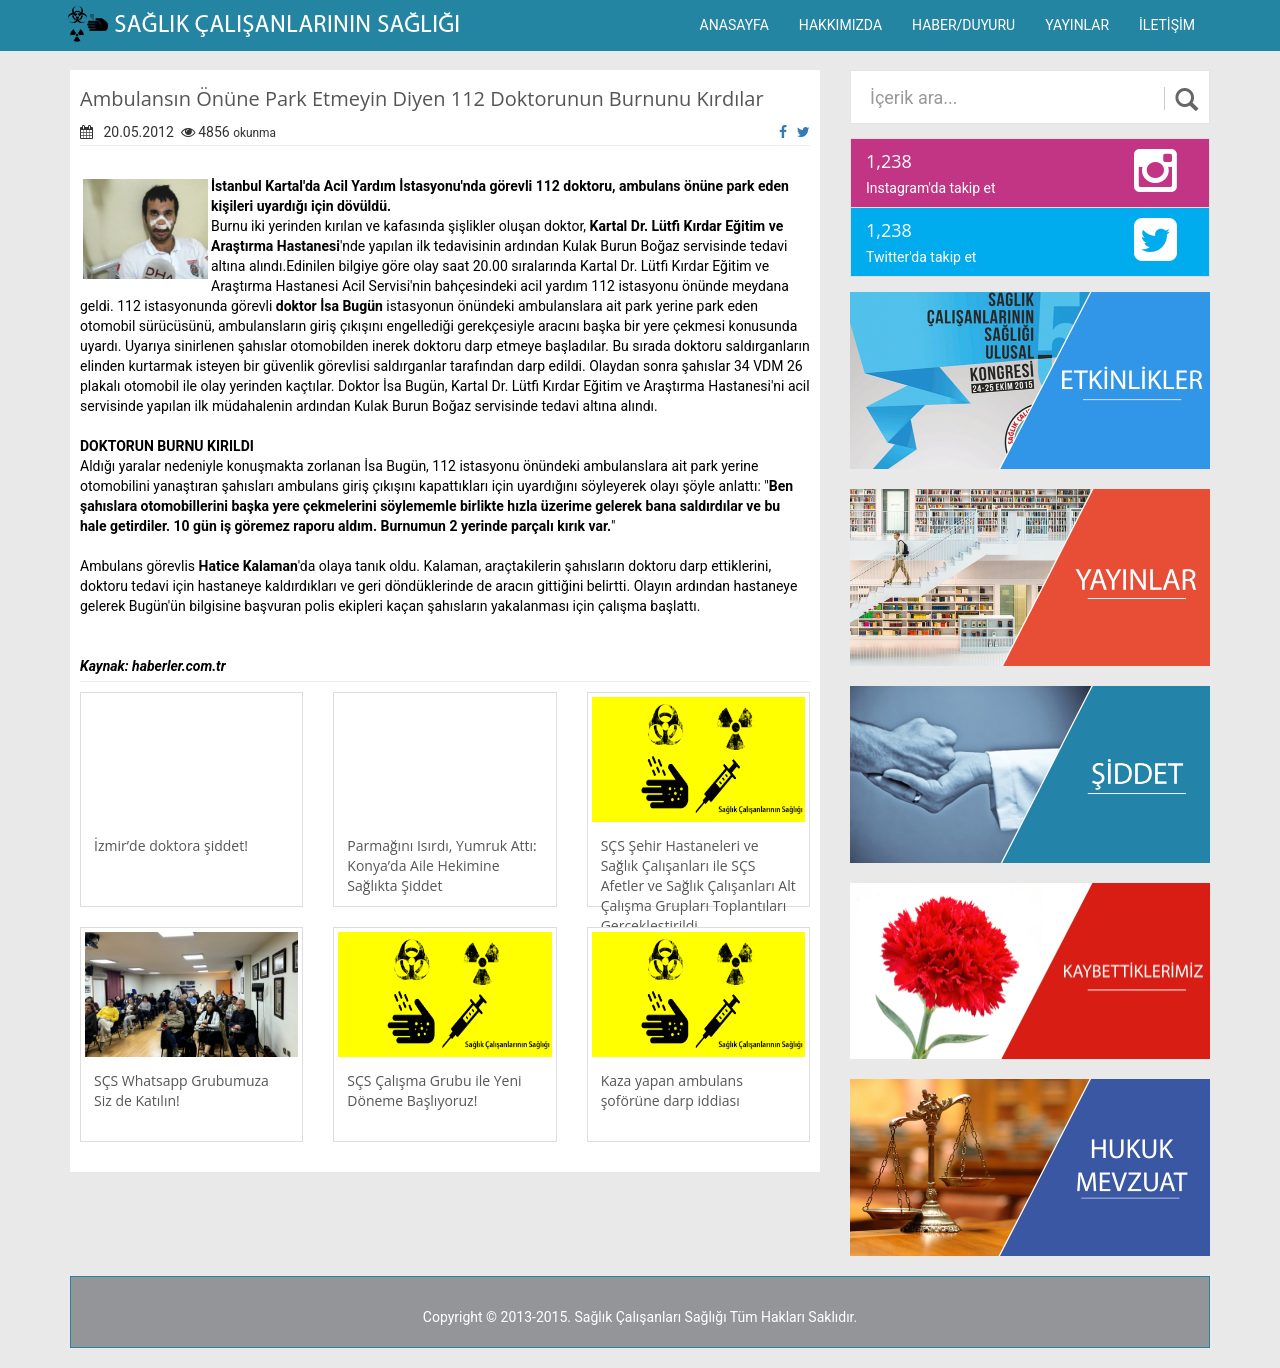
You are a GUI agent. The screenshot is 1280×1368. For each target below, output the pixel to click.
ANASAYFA (734, 25)
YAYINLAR (1077, 25)
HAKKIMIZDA (840, 25)
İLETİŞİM (1167, 25)
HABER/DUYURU (963, 25)
